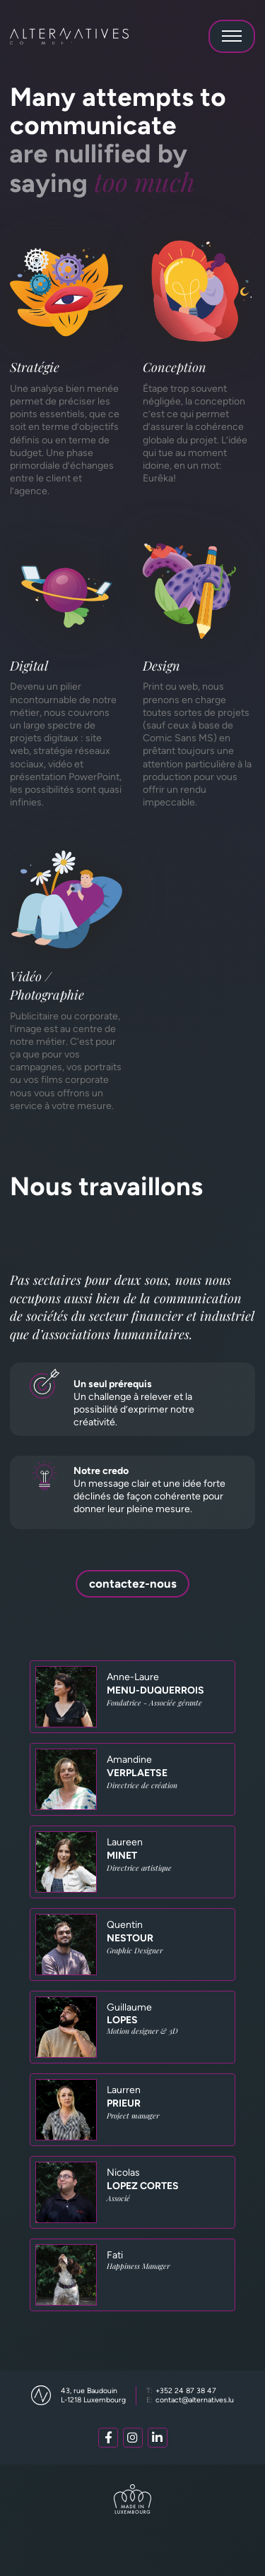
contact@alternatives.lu (190, 2399)
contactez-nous (133, 1583)
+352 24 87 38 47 (181, 2390)
